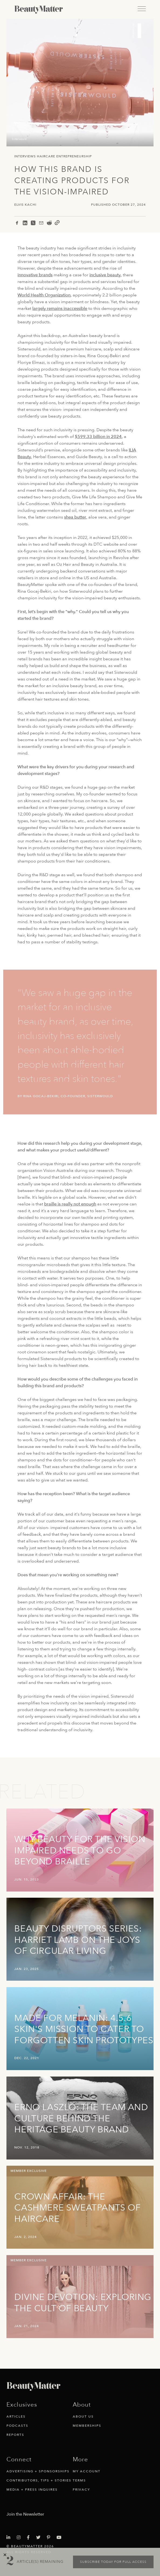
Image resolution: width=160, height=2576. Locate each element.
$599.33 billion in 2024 (98, 437)
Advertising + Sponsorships (37, 2471)
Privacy (81, 2489)
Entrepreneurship (74, 156)
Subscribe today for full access (113, 2562)
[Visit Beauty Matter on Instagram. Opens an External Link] (20, 2538)
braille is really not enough (70, 1204)
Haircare (46, 156)
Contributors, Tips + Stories (38, 2480)
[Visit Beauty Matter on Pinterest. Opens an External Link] (50, 2538)
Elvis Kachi (25, 205)
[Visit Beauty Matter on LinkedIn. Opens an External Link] (9, 2538)
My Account (86, 2471)
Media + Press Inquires (32, 2489)
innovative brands (35, 275)
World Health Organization (44, 295)
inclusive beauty (105, 275)
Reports (15, 2435)
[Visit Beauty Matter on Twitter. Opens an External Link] (40, 2538)
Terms (79, 2480)
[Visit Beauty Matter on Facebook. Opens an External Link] (30, 2538)
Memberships (87, 2425)
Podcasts (17, 2425)
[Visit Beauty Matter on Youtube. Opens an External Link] (61, 2538)
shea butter (75, 517)
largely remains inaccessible (59, 308)
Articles (16, 2416)
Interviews (25, 156)
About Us (83, 2416)
